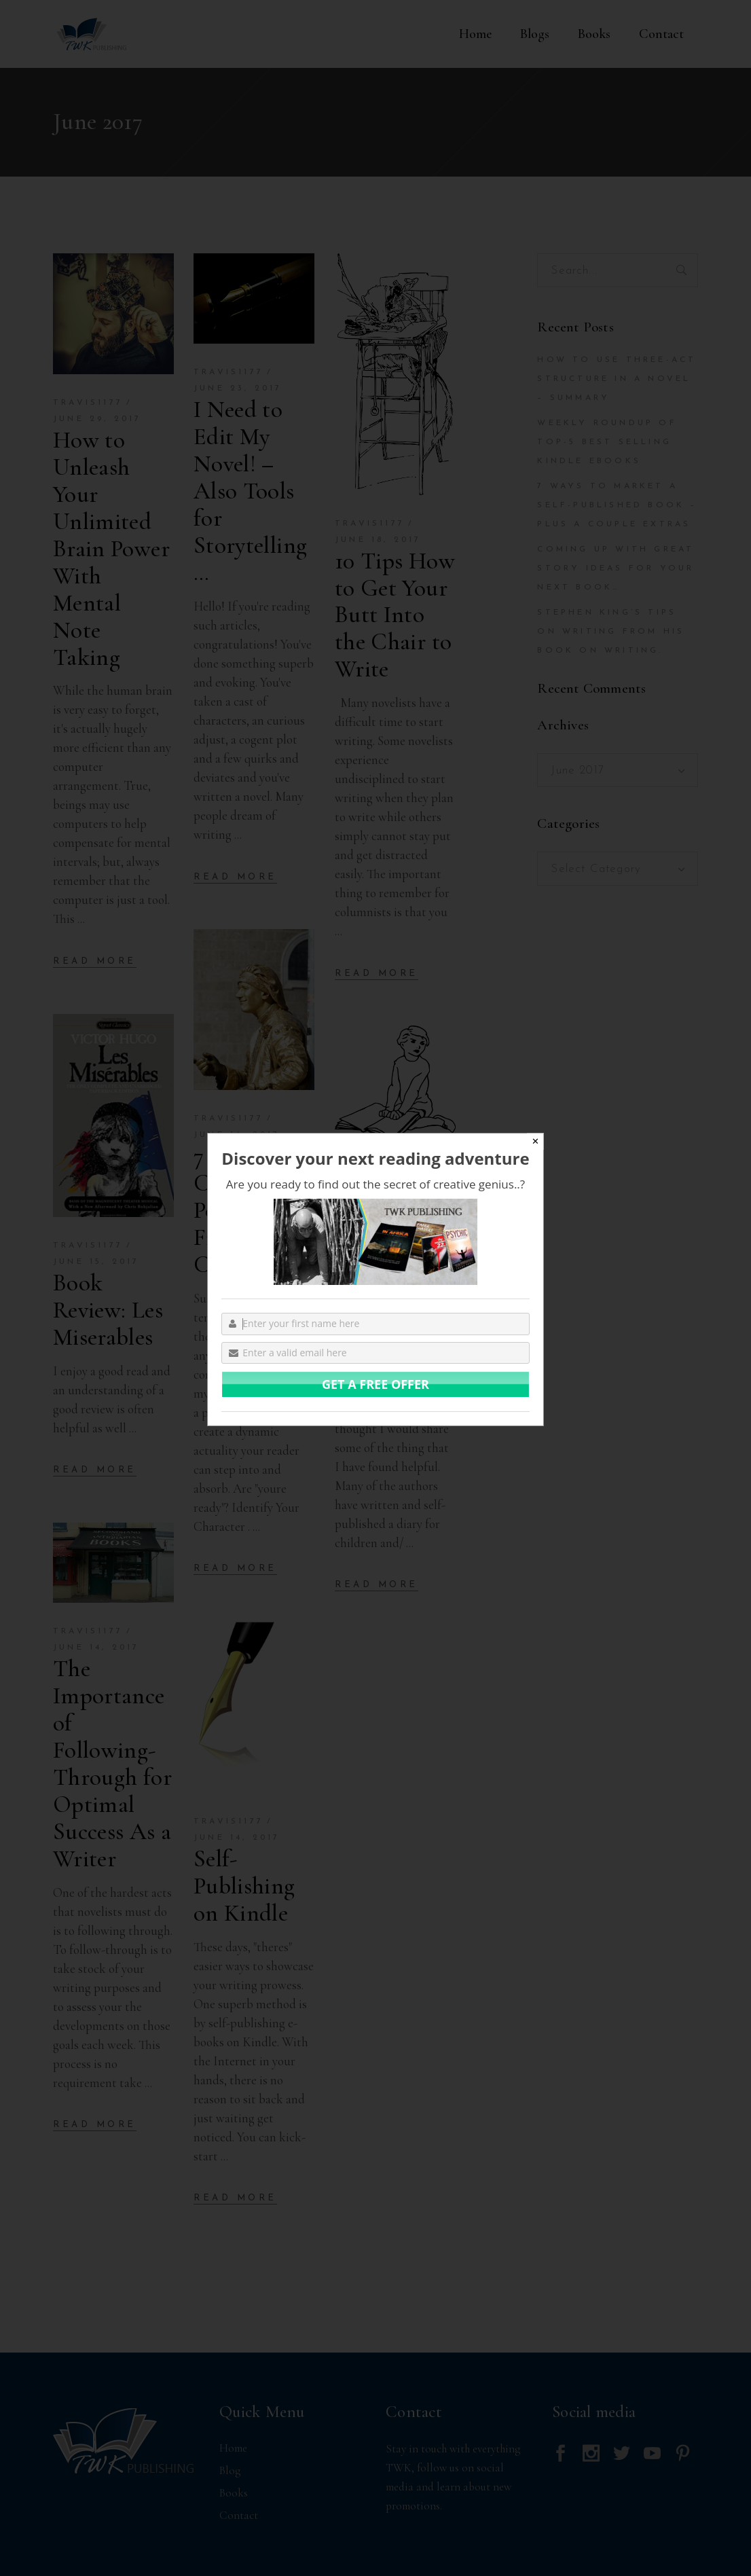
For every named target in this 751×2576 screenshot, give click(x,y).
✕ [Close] (535, 1141)
